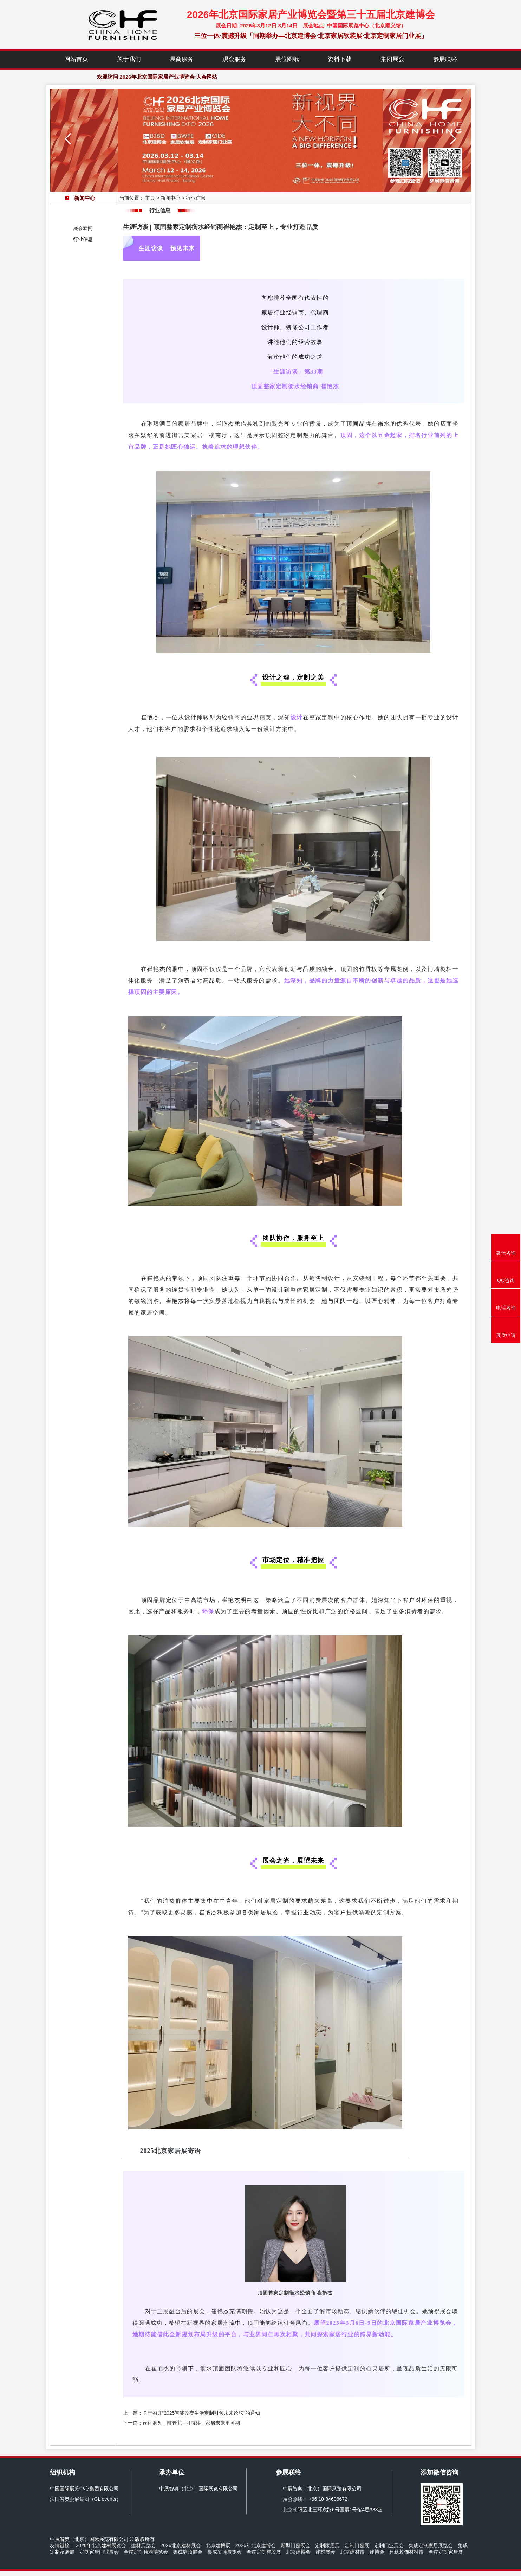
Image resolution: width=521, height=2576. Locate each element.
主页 (150, 198)
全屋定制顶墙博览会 (146, 2552)
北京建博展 (218, 2545)
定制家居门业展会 (99, 2552)
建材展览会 (143, 2545)
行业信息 (83, 239)
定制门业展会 (389, 2545)
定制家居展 (327, 2545)
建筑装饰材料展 (406, 2552)
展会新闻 (83, 228)
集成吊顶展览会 (224, 2552)
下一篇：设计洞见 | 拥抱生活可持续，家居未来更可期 (181, 2423)
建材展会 (325, 2552)
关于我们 (129, 59)
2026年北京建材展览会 (101, 2545)
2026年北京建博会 (255, 2545)
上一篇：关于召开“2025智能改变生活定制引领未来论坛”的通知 (191, 2413)
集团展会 (392, 59)
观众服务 (234, 59)
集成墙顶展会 (187, 2552)
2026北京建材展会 (181, 2545)
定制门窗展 (357, 2545)
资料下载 (340, 59)
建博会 (377, 2552)
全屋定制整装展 (264, 2552)
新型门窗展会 (295, 2545)
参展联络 (445, 59)
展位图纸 (287, 59)
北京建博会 (298, 2552)
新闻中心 (170, 198)
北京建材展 (352, 2552)
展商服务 (182, 59)
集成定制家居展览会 (431, 2545)
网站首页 (76, 59)
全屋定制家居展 (446, 2552)
